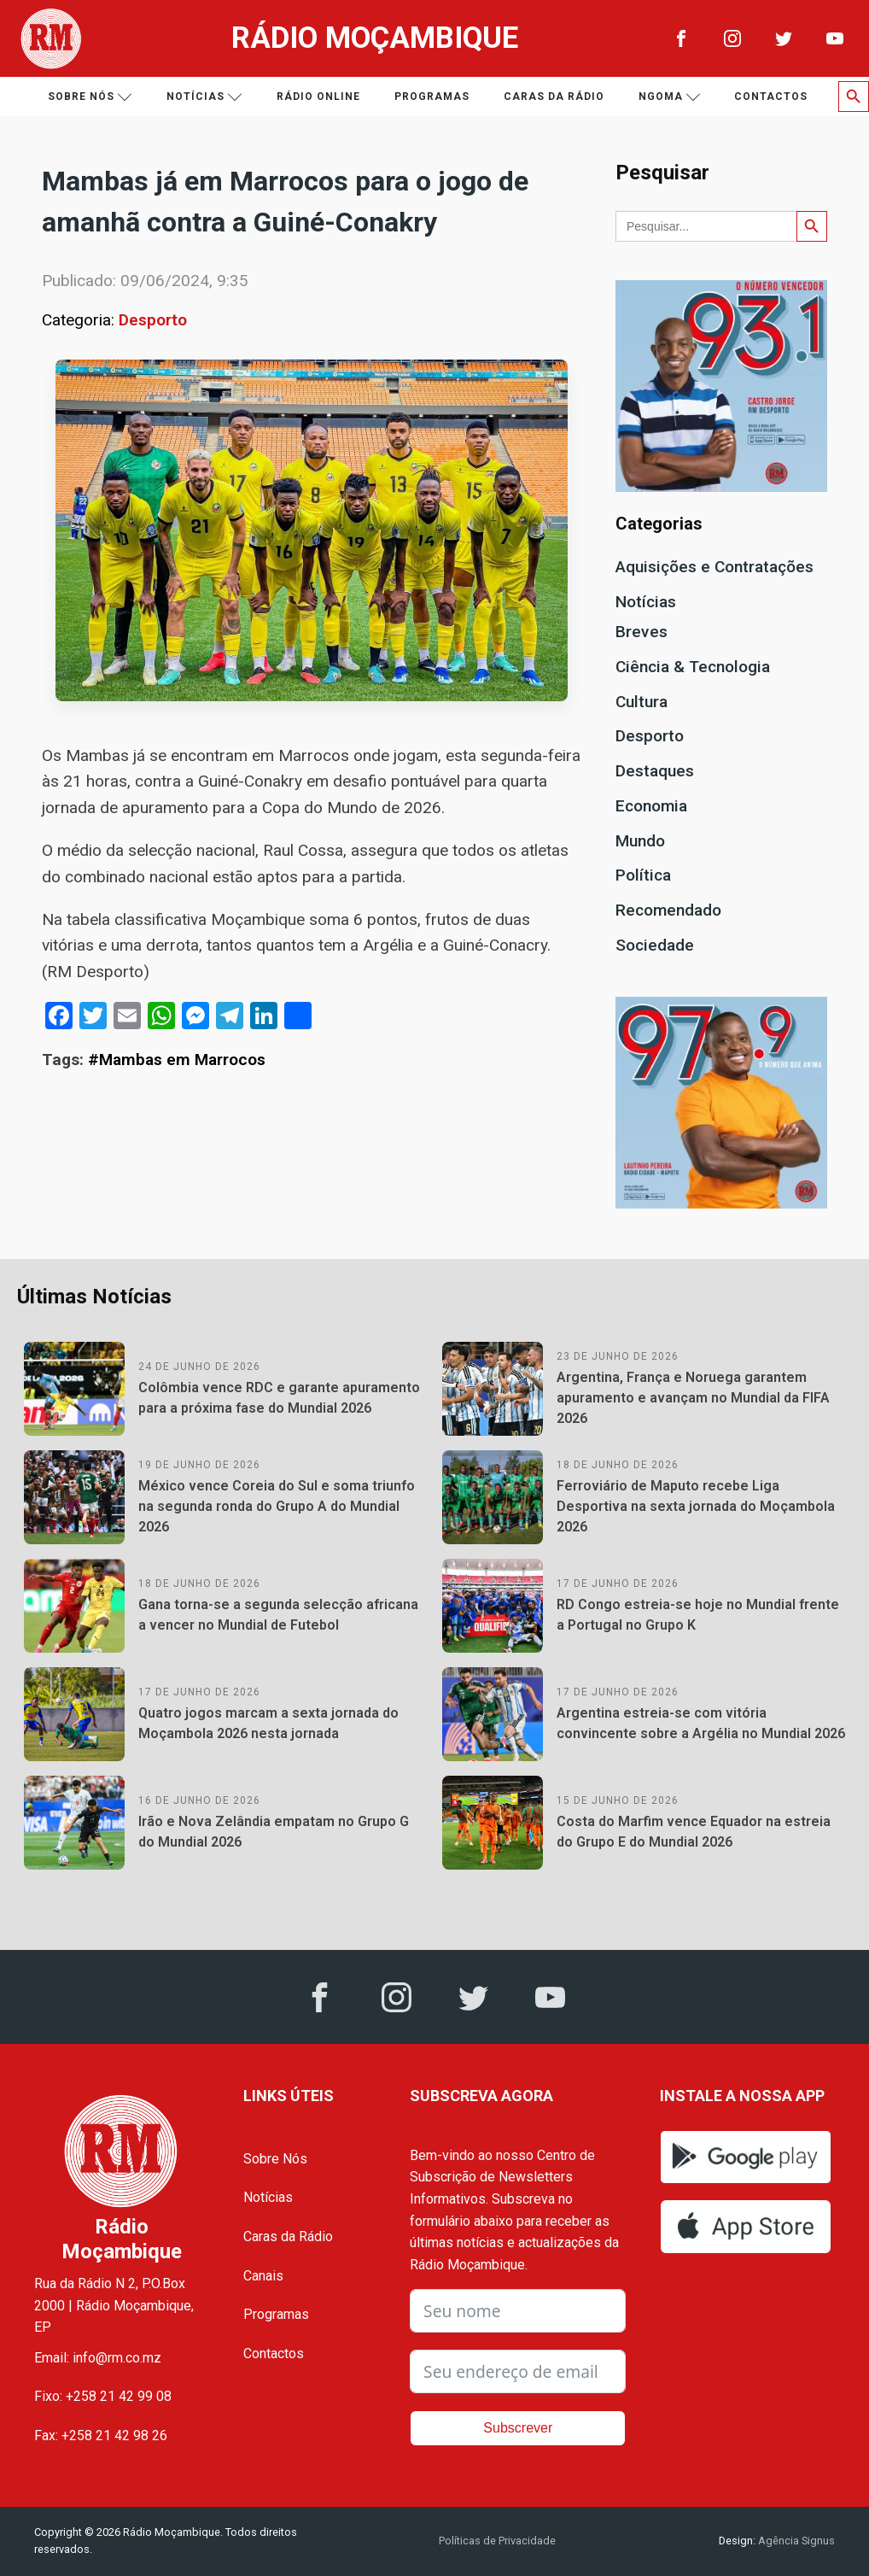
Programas (431, 96)
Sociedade (654, 945)
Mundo (640, 841)
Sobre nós (90, 97)
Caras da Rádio (554, 96)
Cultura (641, 701)
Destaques (654, 771)
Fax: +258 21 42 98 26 (100, 2435)
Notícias (204, 97)
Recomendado (668, 910)
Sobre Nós (275, 2159)
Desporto (153, 320)
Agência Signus (795, 2540)
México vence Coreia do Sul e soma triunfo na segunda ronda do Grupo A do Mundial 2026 (276, 1506)
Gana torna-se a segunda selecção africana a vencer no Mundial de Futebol (278, 1614)
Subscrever (517, 2428)
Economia (651, 806)
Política (643, 875)
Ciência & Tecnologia (692, 666)
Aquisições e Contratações (714, 567)
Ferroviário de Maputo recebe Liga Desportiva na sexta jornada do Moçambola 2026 (696, 1506)
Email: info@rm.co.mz (97, 2358)
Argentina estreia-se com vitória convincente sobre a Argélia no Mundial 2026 (701, 1723)
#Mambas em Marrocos (176, 1059)
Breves (641, 631)
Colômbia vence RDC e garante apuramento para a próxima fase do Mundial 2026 (279, 1397)
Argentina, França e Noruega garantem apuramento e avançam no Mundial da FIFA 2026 (693, 1397)
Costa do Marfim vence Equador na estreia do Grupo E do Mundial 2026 (694, 1831)
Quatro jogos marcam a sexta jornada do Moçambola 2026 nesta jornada (268, 1723)
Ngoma (670, 97)
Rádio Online (318, 96)
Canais (263, 2276)
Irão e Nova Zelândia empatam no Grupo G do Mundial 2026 (273, 1831)
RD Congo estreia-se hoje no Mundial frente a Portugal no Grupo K (698, 1614)
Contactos (771, 96)
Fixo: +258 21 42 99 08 (103, 2396)
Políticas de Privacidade (497, 2540)
